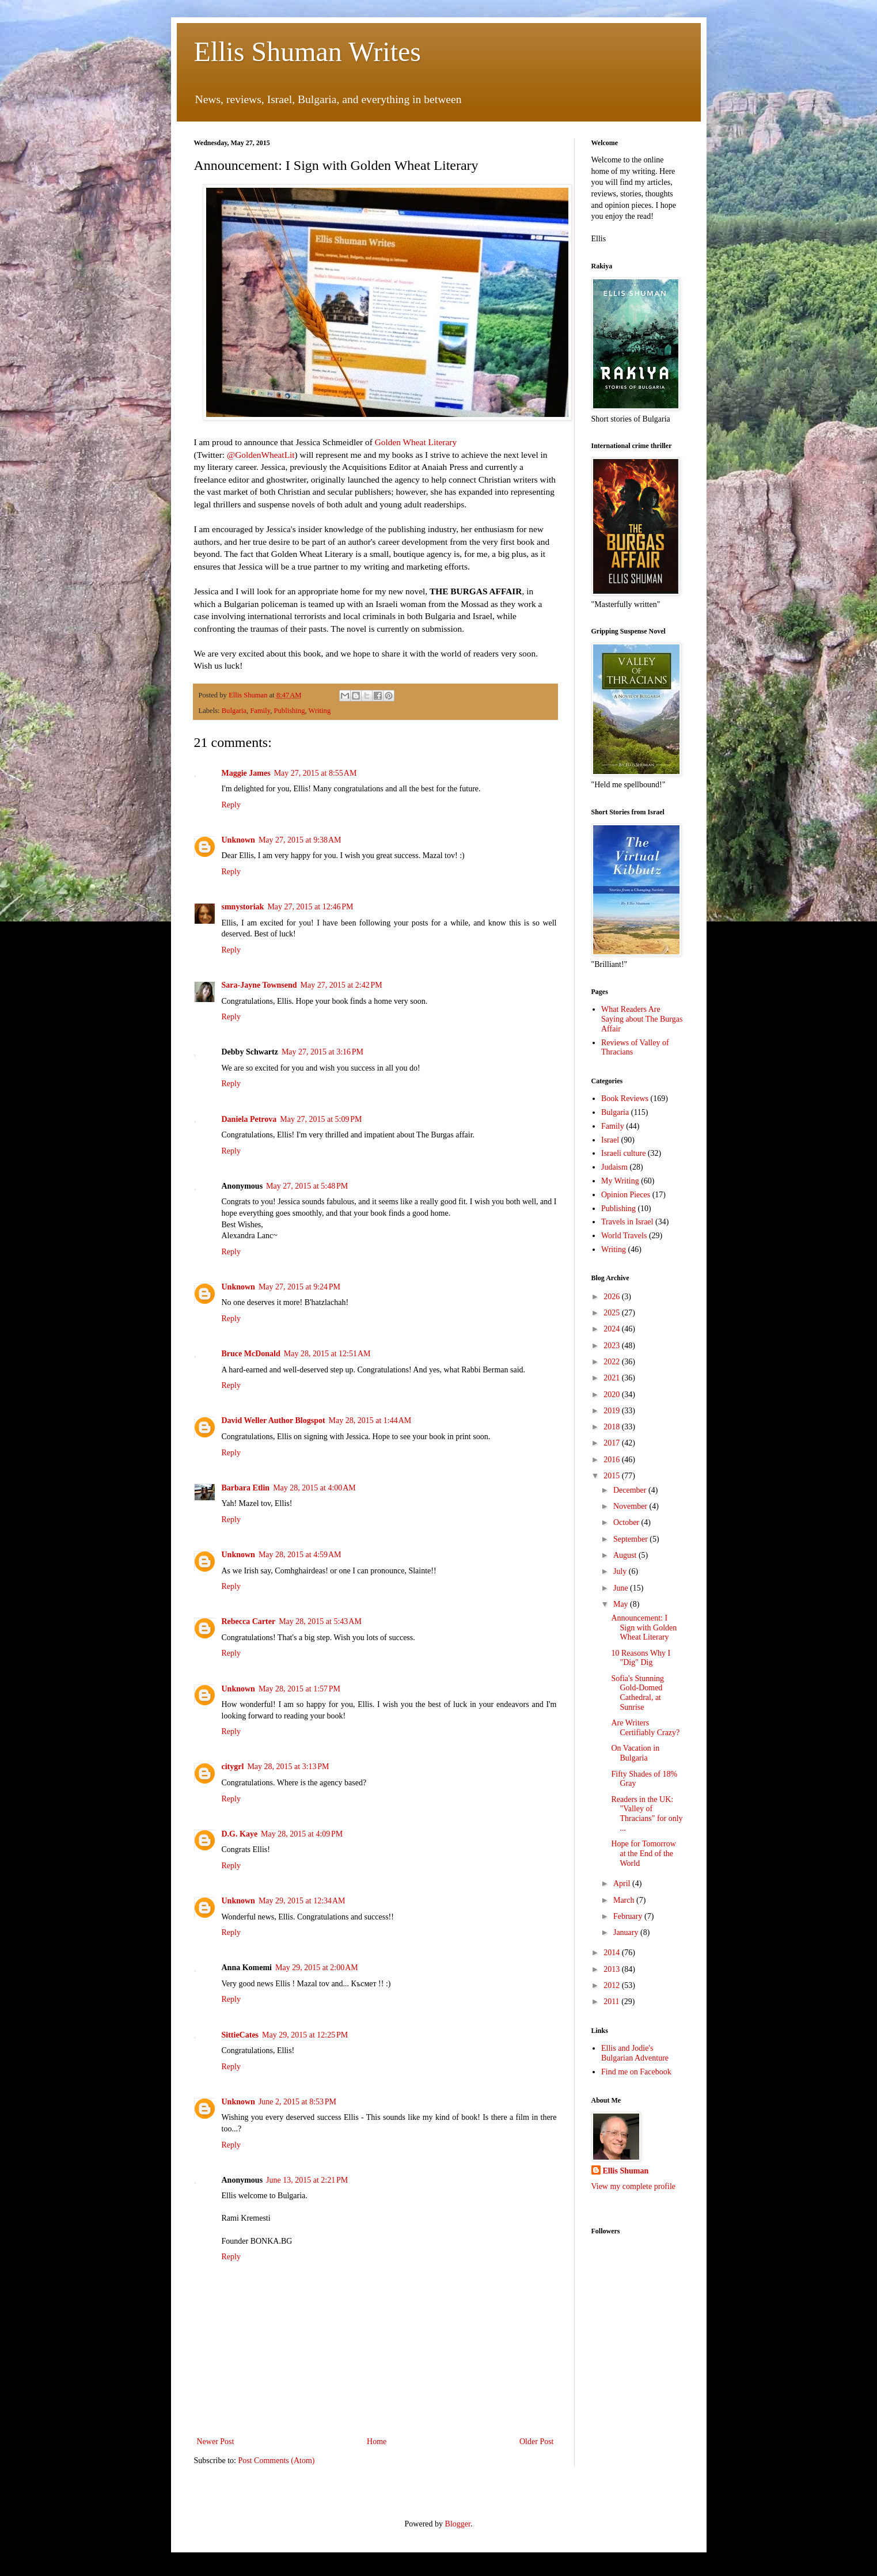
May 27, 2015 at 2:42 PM (341, 985)
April (622, 1883)
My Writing (620, 1181)
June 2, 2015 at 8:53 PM (297, 2101)
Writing (320, 711)
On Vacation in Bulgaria (635, 1753)
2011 (612, 2001)
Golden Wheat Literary (416, 442)
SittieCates (240, 2035)
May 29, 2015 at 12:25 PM (305, 2035)
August (626, 1555)
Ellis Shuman (626, 2171)
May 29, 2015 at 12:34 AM (302, 1900)
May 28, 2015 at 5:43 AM (320, 1621)
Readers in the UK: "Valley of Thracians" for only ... (646, 1814)
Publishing (289, 711)
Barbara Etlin (246, 1488)
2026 (612, 1296)
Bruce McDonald (251, 1353)
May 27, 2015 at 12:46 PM (310, 906)
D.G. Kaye (240, 1834)
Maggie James (246, 773)
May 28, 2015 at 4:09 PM (302, 1834)
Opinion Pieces (625, 1194)
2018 (612, 1426)
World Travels (624, 1235)
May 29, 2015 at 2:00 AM (316, 1967)
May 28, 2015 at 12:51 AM (327, 1353)
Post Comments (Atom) (276, 2460)
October (627, 1522)
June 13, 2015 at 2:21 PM (307, 2180)
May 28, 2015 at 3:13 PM (288, 1766)
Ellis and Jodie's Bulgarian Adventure (635, 2053)
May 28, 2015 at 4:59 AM (300, 1554)
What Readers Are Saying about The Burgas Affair (641, 1019)
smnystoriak (243, 906)
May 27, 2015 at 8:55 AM (315, 773)
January (626, 1932)
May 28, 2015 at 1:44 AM (370, 1420)
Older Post (536, 2441)
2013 (612, 1969)
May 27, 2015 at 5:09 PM (321, 1119)
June (621, 1588)
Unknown (238, 840)
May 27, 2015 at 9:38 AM (300, 840)
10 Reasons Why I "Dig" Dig (640, 1658)
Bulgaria (234, 711)
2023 (612, 1345)
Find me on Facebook (636, 2071)
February (628, 1916)
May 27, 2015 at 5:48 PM (307, 1186)
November (631, 1506)
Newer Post (215, 2441)
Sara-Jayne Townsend (259, 985)
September (631, 1539)
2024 (612, 1329)
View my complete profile (633, 2186)
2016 (612, 1459)
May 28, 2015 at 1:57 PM (299, 1689)
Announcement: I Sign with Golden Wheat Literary (644, 1628)
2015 (612, 1475)
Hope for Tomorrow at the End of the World (643, 1853)
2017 (612, 1443)
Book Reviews (624, 1098)
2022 (612, 1361)
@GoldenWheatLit (261, 455)
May (621, 1604)
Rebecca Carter (249, 1621)
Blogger (457, 2524)
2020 (612, 1394)
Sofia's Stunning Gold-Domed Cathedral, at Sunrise (637, 1693)
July (621, 1571)
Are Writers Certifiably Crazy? (645, 1727)
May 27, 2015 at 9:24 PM (299, 1287)
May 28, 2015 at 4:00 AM (314, 1488)
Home (376, 2441)
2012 (612, 1985)
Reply (231, 805)
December (630, 1490)
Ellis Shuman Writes (308, 51)
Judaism (614, 1167)
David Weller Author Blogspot (273, 1420)
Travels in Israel (627, 1221)
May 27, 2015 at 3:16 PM (322, 1052)
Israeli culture (623, 1153)
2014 (612, 1952)
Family (260, 711)
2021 (612, 1378)
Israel (610, 1140)
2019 (612, 1410)
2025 (612, 1312)
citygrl (233, 1766)
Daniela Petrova (249, 1119)
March (624, 1900)
